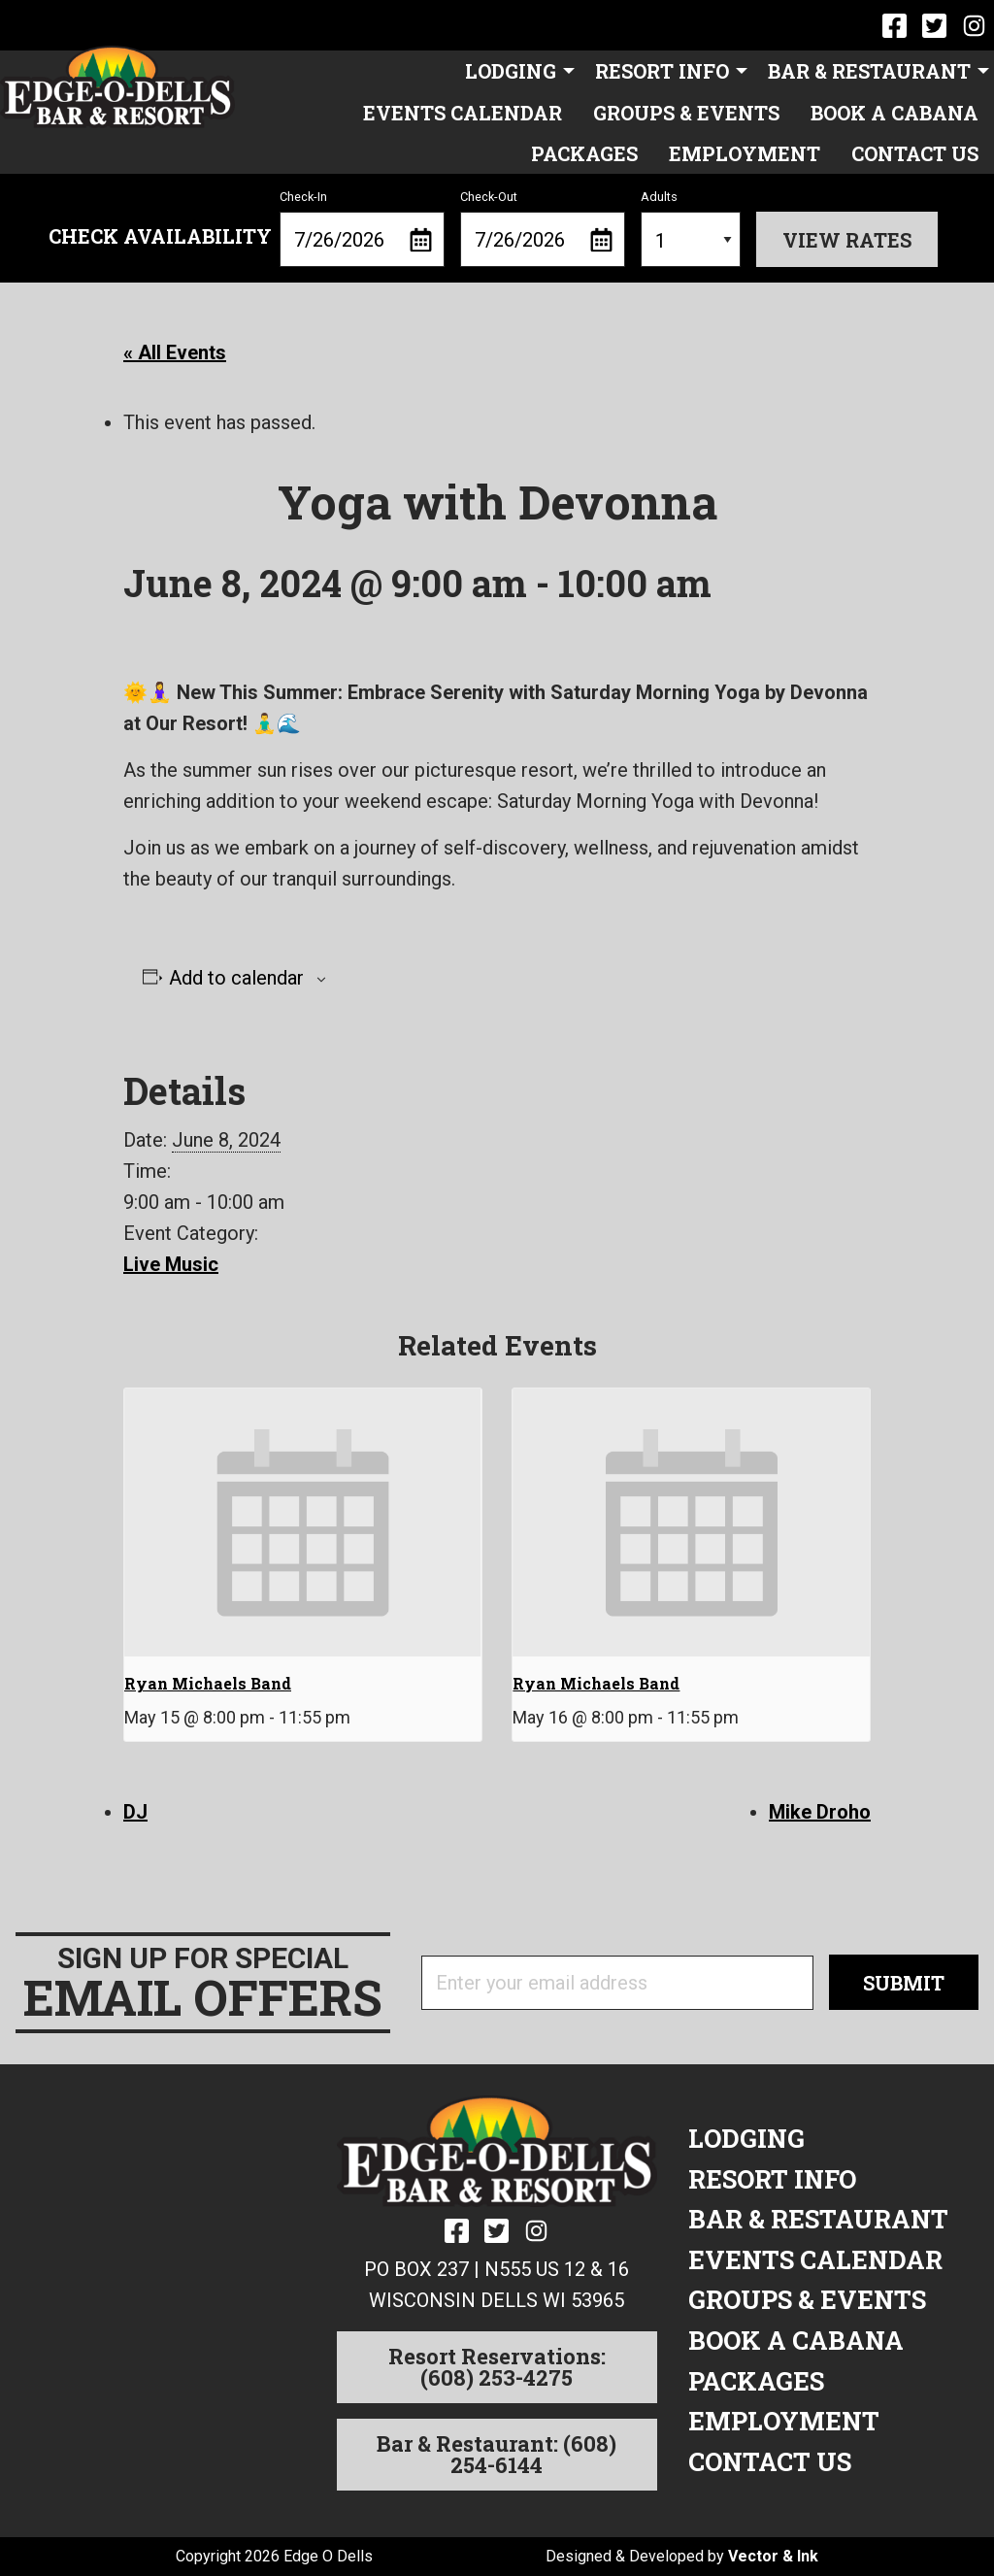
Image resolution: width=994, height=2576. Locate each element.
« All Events (174, 352)
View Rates (846, 239)
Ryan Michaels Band (207, 1683)
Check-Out (542, 228)
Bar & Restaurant (869, 71)
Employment (744, 153)
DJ (135, 1811)
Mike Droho (820, 1811)
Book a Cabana (894, 112)
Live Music (170, 1264)
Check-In (362, 228)
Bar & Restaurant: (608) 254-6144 (496, 2454)
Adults (691, 228)
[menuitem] (514, 70)
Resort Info (662, 71)
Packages (584, 153)
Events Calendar (462, 112)
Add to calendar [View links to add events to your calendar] (236, 977)
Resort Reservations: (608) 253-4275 (497, 2367)
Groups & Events (686, 112)
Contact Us (914, 153)
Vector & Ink (773, 2556)
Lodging (510, 71)
